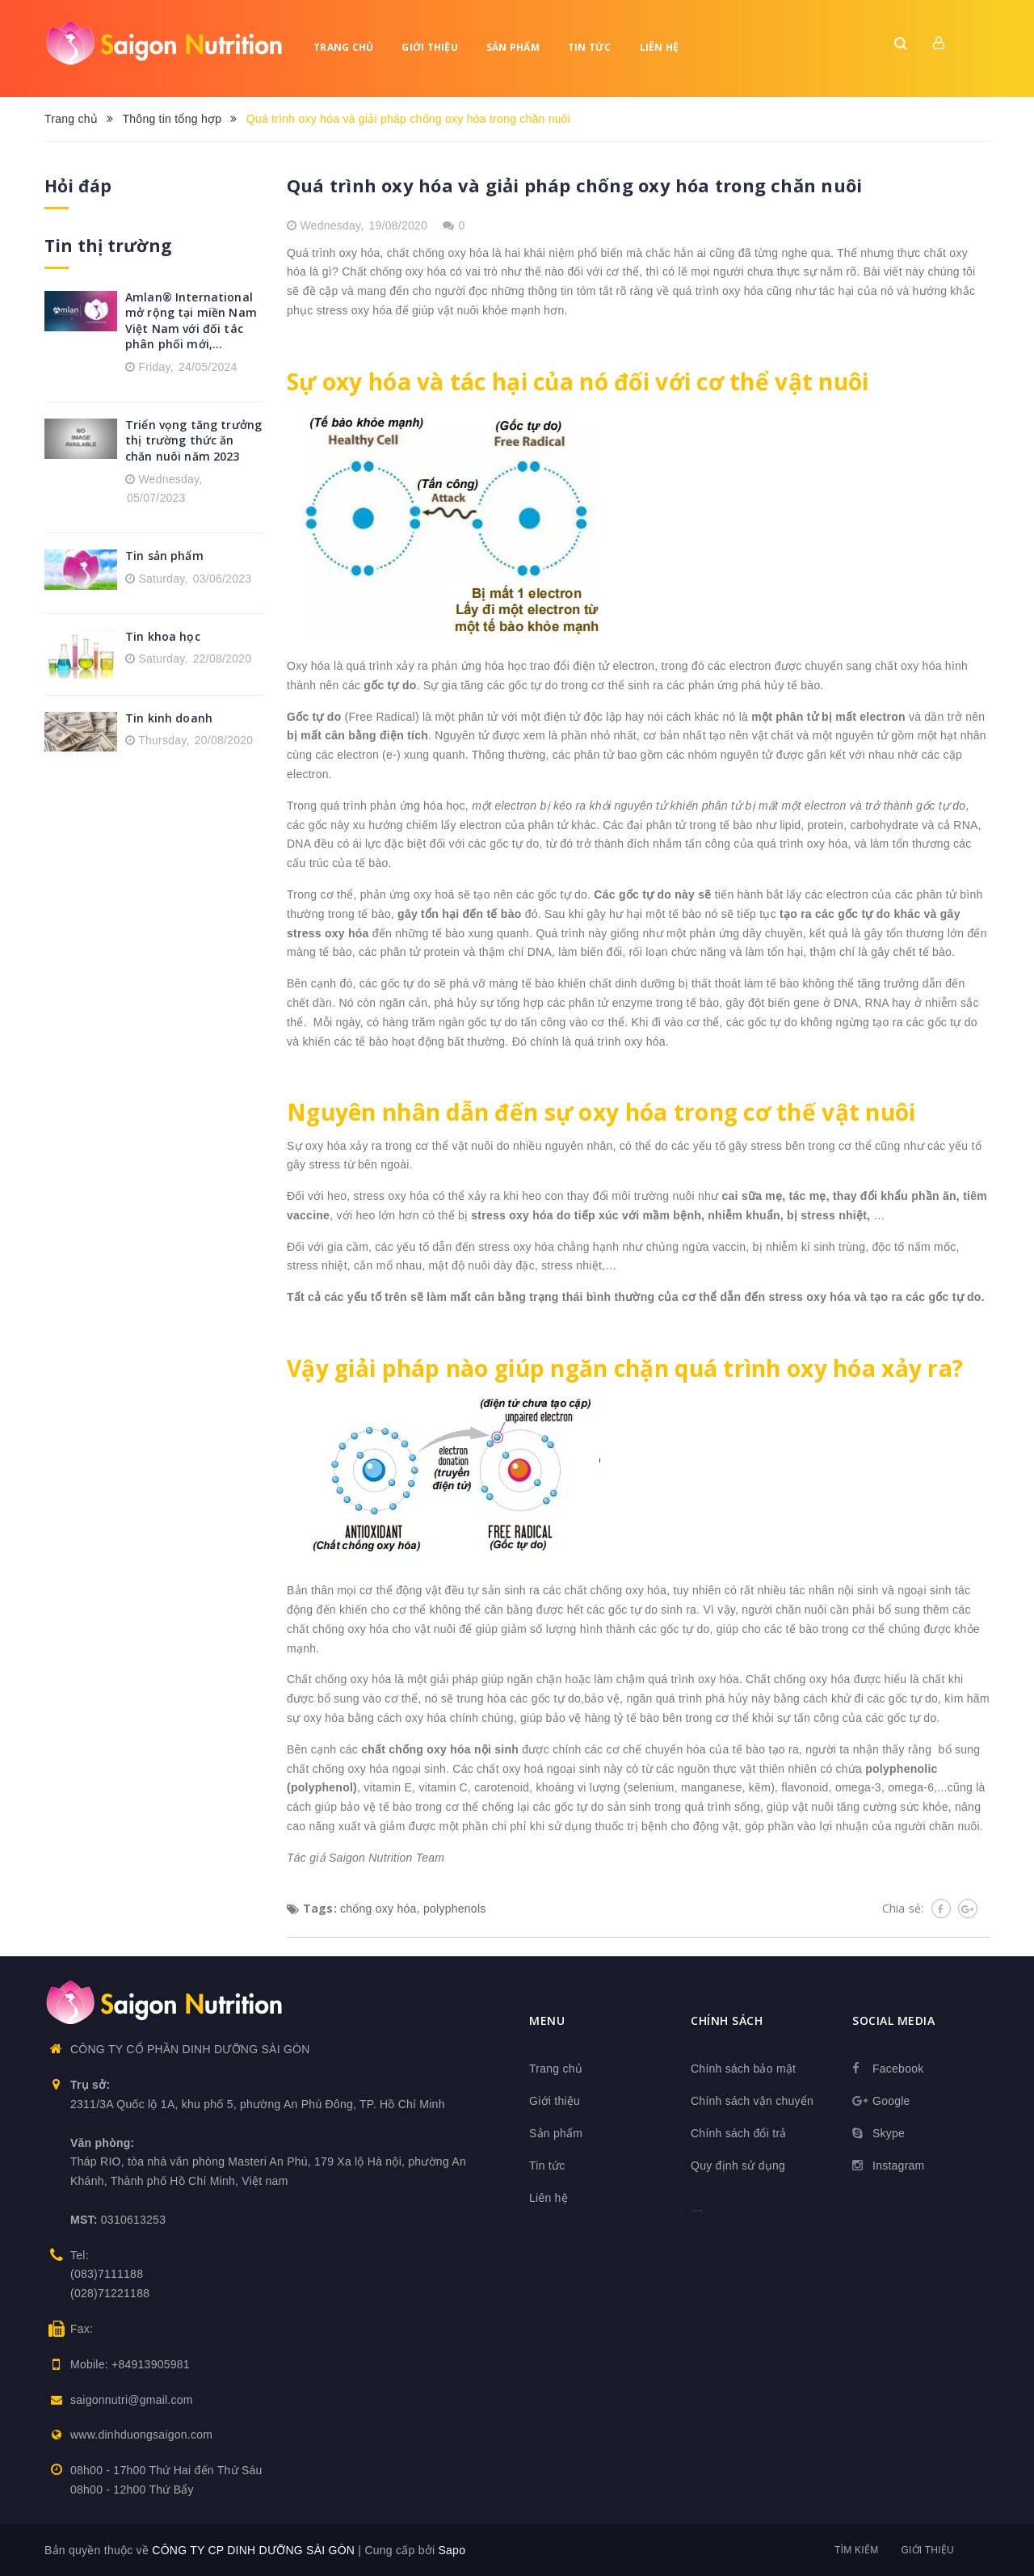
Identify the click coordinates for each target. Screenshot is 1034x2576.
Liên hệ (659, 47)
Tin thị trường (108, 245)
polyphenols (454, 1908)
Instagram (898, 2165)
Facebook (897, 2068)
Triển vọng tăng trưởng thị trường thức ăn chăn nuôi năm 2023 (193, 440)
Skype (888, 2133)
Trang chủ (343, 47)
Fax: (81, 2328)
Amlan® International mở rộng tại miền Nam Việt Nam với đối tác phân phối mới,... (191, 320)
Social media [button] (893, 2020)
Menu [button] (547, 2020)
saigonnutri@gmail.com (131, 2399)
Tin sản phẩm (164, 555)
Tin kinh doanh (168, 718)
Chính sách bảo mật (743, 2068)
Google (891, 2100)
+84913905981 (150, 2364)
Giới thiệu (429, 47)
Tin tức (590, 47)
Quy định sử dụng (738, 2165)
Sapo (451, 2550)
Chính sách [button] (727, 2020)
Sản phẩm (513, 47)
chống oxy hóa (378, 1908)
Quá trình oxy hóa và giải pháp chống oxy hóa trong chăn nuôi (574, 185)
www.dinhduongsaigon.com (141, 2434)
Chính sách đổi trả (739, 2133)
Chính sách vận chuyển (752, 2100)
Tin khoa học (162, 636)
